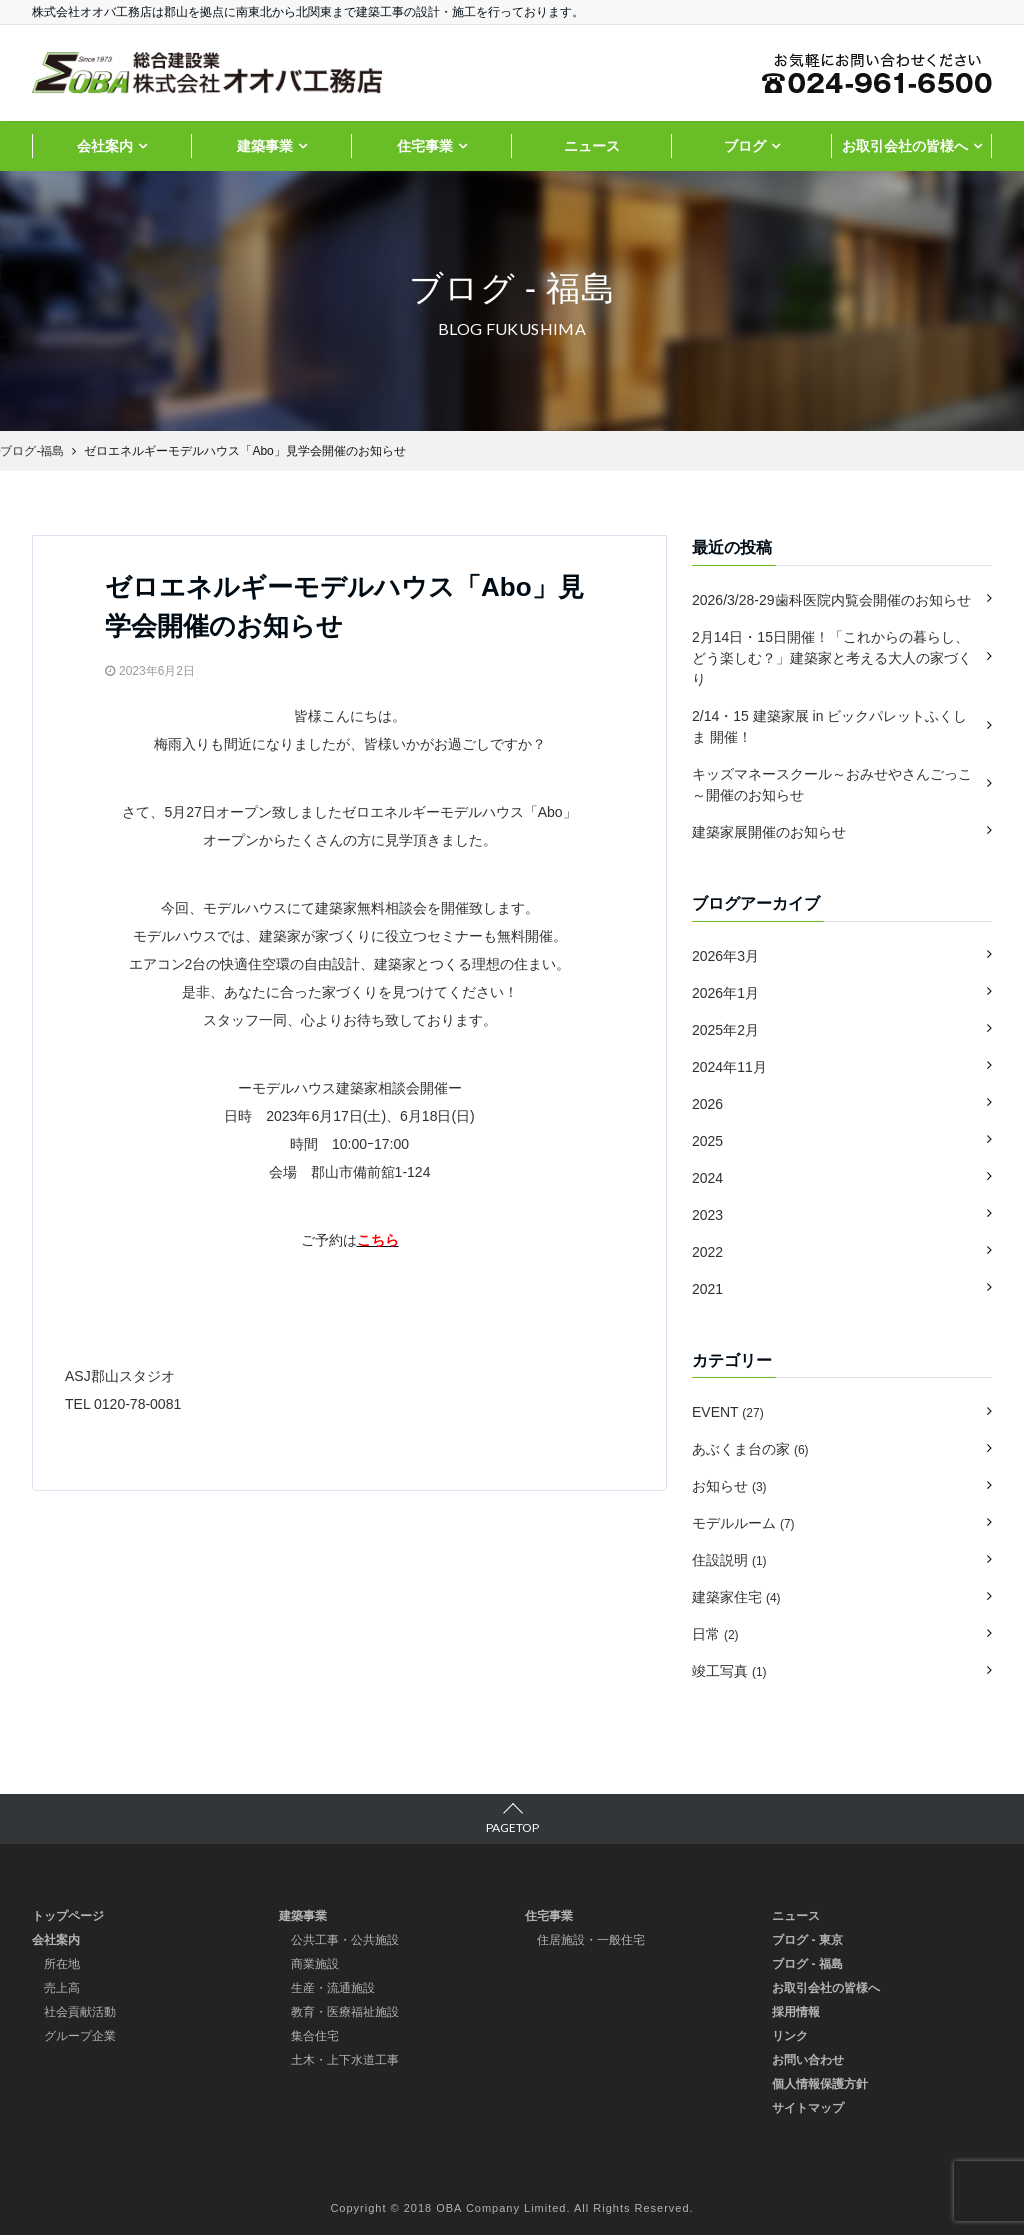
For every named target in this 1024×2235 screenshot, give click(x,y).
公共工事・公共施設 (345, 1940)
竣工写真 (729, 1671)
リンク (790, 2036)
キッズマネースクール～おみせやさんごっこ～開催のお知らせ (832, 784)
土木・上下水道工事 (345, 2060)
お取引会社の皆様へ (905, 146)
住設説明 (729, 1560)
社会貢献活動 (80, 2012)
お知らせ (729, 1486)
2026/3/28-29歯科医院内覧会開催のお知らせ (831, 600)
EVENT (728, 1412)
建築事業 (265, 146)
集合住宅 (315, 2036)
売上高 (62, 1988)
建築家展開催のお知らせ (769, 832)
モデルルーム (743, 1523)
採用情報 (796, 2012)
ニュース (592, 146)
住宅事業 (425, 146)
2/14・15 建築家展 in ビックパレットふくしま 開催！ (829, 726)
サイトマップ (808, 2108)
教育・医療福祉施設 (345, 2012)
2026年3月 (725, 956)
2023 (707, 1215)
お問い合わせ (808, 2060)
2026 (707, 1104)
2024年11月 (729, 1067)
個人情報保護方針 (820, 2084)
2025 (707, 1141)
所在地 (62, 1964)
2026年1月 (725, 993)
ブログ (745, 146)
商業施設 (315, 1964)
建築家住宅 (736, 1597)
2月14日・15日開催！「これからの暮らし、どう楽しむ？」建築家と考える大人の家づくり (832, 658)
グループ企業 (80, 2036)
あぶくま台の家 (750, 1449)
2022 (707, 1252)
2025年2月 (725, 1030)
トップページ (68, 1916)
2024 (707, 1178)
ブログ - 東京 (807, 1940)
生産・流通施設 (333, 1988)
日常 (715, 1634)
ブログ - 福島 (807, 1964)
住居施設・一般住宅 (591, 1940)
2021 (707, 1289)
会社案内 (105, 146)
